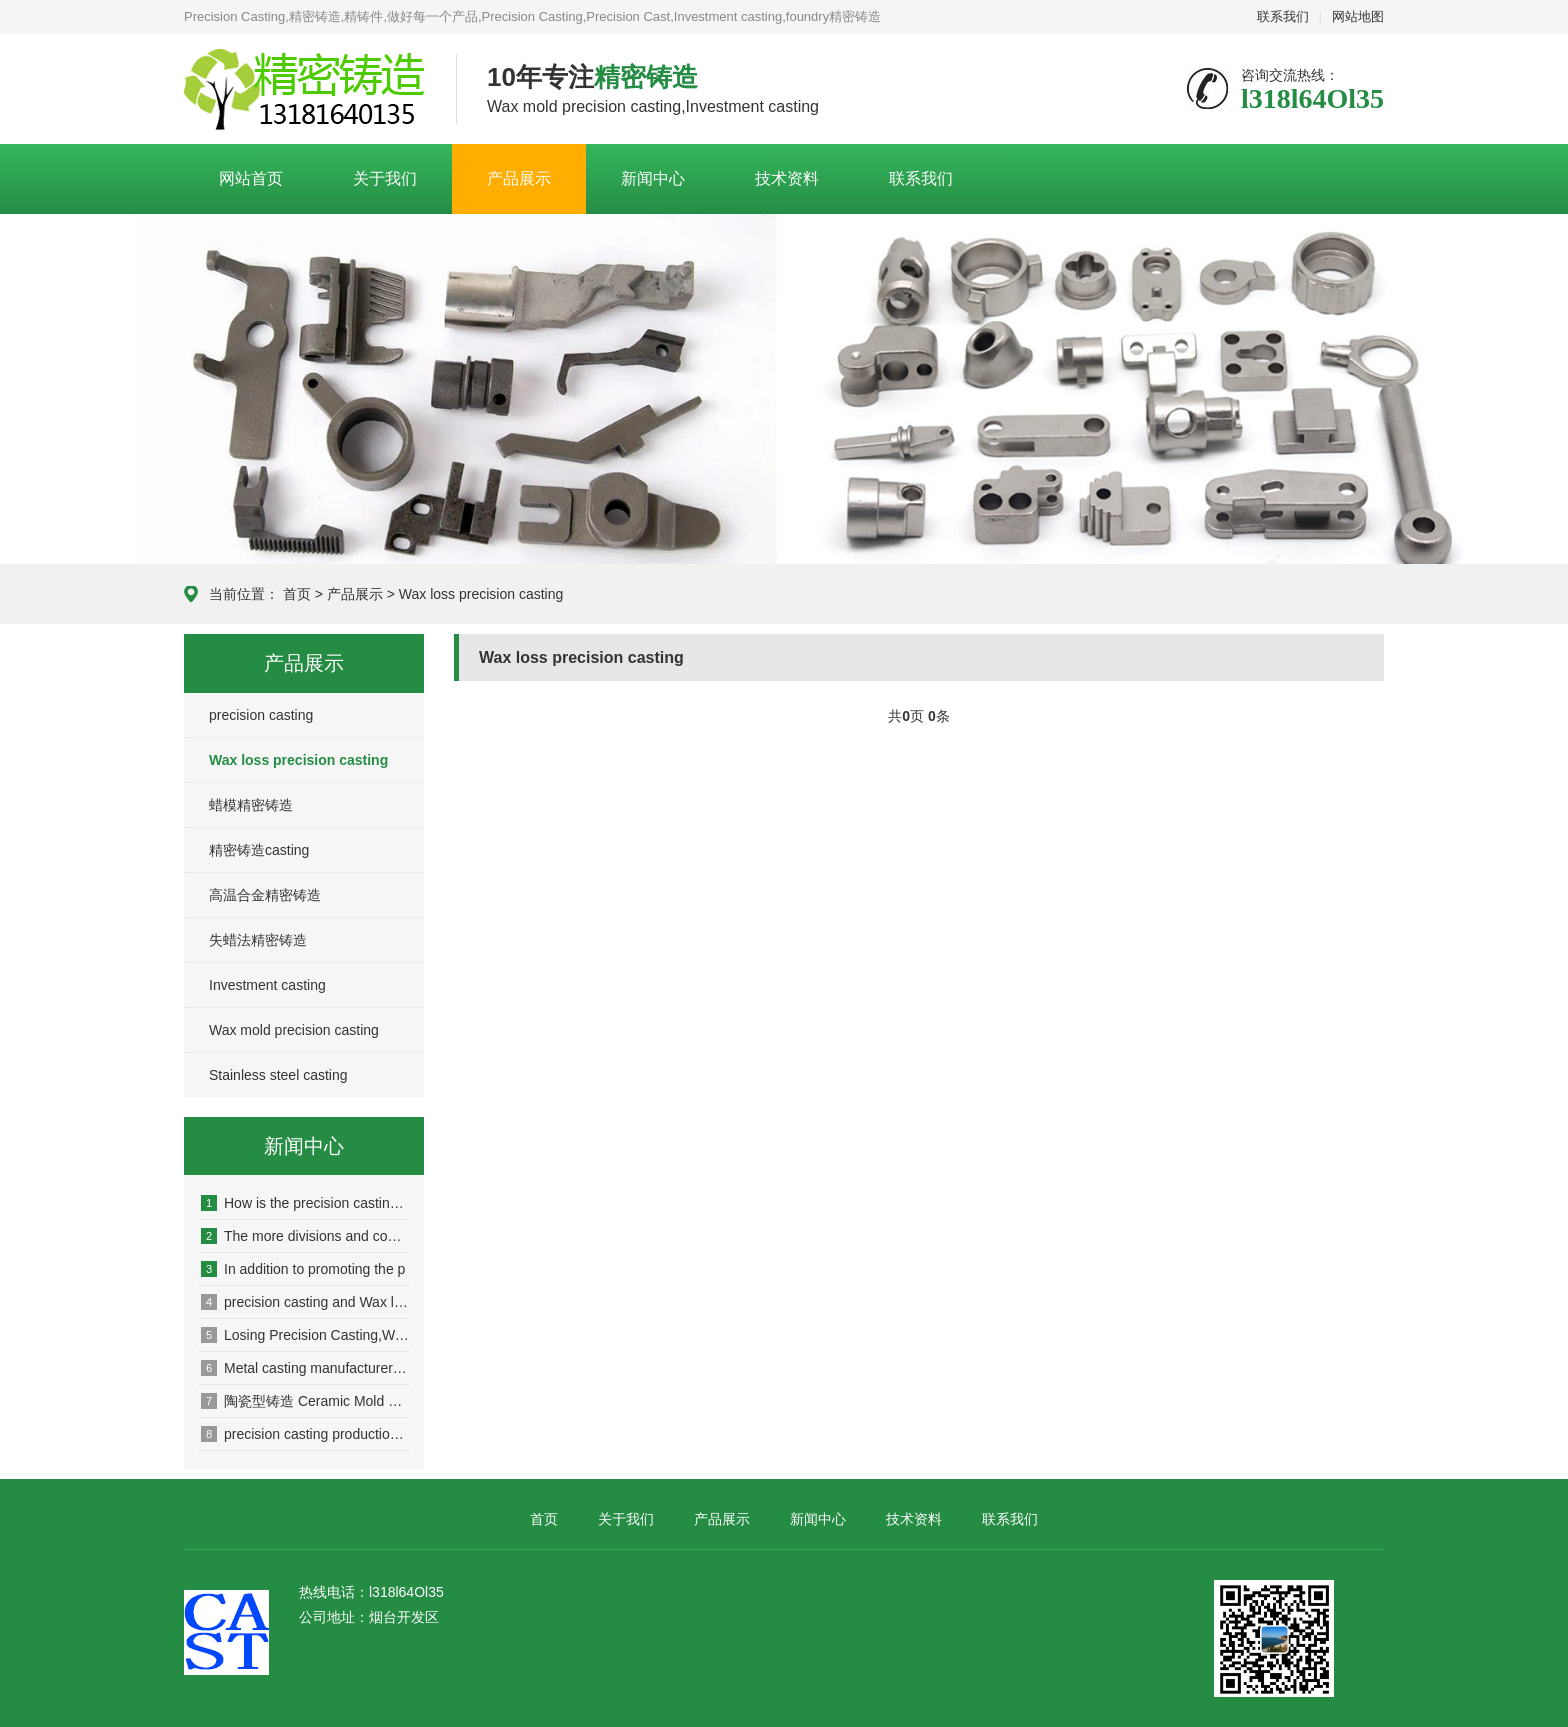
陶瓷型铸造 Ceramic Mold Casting (305, 1401)
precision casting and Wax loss (305, 1302)
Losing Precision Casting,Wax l (305, 1335)
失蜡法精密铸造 (258, 940)
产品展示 (519, 178)
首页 (297, 594)
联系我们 (1283, 16)
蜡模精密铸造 (251, 805)
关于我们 (385, 178)
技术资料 (787, 178)
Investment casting (267, 985)
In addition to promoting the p (303, 1269)
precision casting (261, 715)
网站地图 (1358, 16)
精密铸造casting (259, 850)
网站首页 (251, 178)
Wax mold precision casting (294, 1030)
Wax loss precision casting (481, 594)
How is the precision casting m (305, 1203)
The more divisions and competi (305, 1236)
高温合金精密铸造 (265, 895)
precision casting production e (305, 1434)
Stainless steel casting (278, 1075)
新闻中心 (653, 178)
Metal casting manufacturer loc (305, 1368)
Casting (305, 90)
